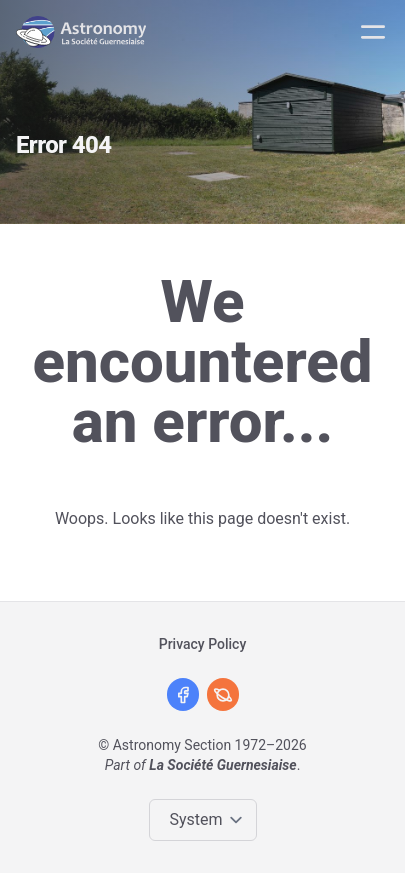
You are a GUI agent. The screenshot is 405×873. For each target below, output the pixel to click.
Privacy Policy (203, 644)
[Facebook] (183, 694)
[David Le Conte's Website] (223, 694)
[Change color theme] (207, 820)
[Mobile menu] (373, 32)
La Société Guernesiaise (222, 765)
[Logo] (85, 32)
